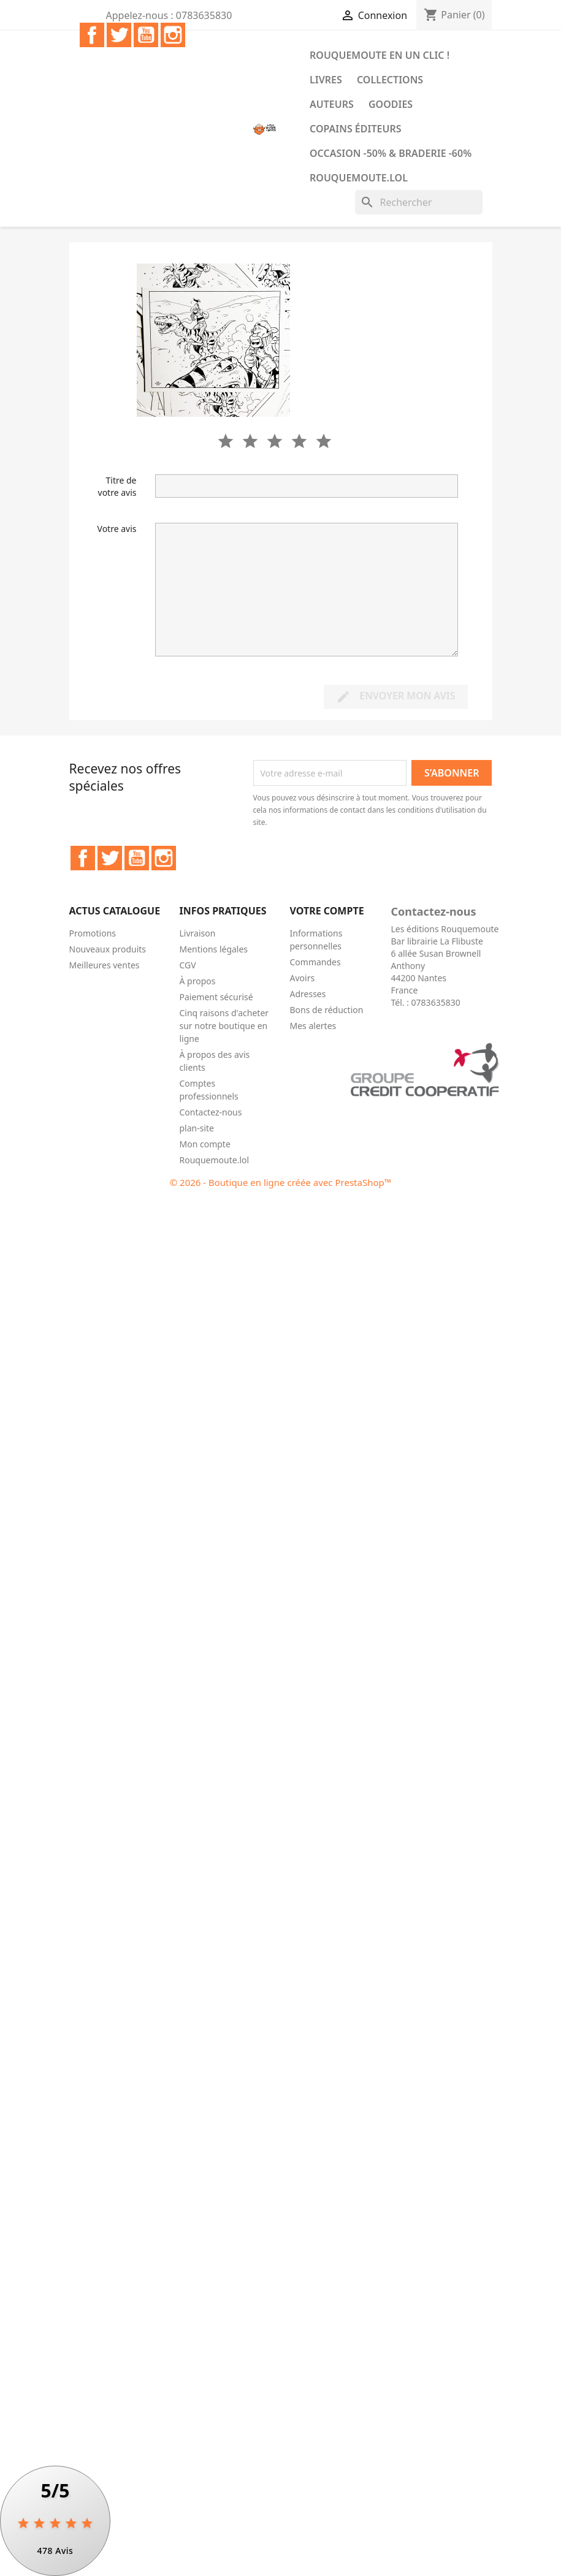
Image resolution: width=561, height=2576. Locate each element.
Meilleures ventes (104, 965)
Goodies (390, 104)
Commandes (315, 962)
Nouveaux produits (108, 949)
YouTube (146, 35)
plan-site (197, 1128)
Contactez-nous (211, 1112)
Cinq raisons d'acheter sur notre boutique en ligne (224, 1025)
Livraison (198, 933)
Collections (390, 79)
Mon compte (205, 1144)
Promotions (92, 933)
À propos (198, 981)
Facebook (92, 35)
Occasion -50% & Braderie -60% (390, 153)
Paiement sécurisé (216, 997)
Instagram (173, 35)
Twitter (119, 35)
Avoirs (302, 978)
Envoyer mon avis (395, 696)
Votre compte (327, 911)
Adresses (308, 994)
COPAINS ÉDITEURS (355, 128)
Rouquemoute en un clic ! (379, 55)
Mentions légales (214, 949)
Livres (326, 79)
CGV (188, 965)
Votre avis (117, 528)
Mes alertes (313, 1026)
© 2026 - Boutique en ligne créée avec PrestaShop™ (281, 1182)
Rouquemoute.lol (359, 177)
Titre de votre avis (117, 486)
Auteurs (332, 104)
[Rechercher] (419, 202)
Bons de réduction (327, 1010)
